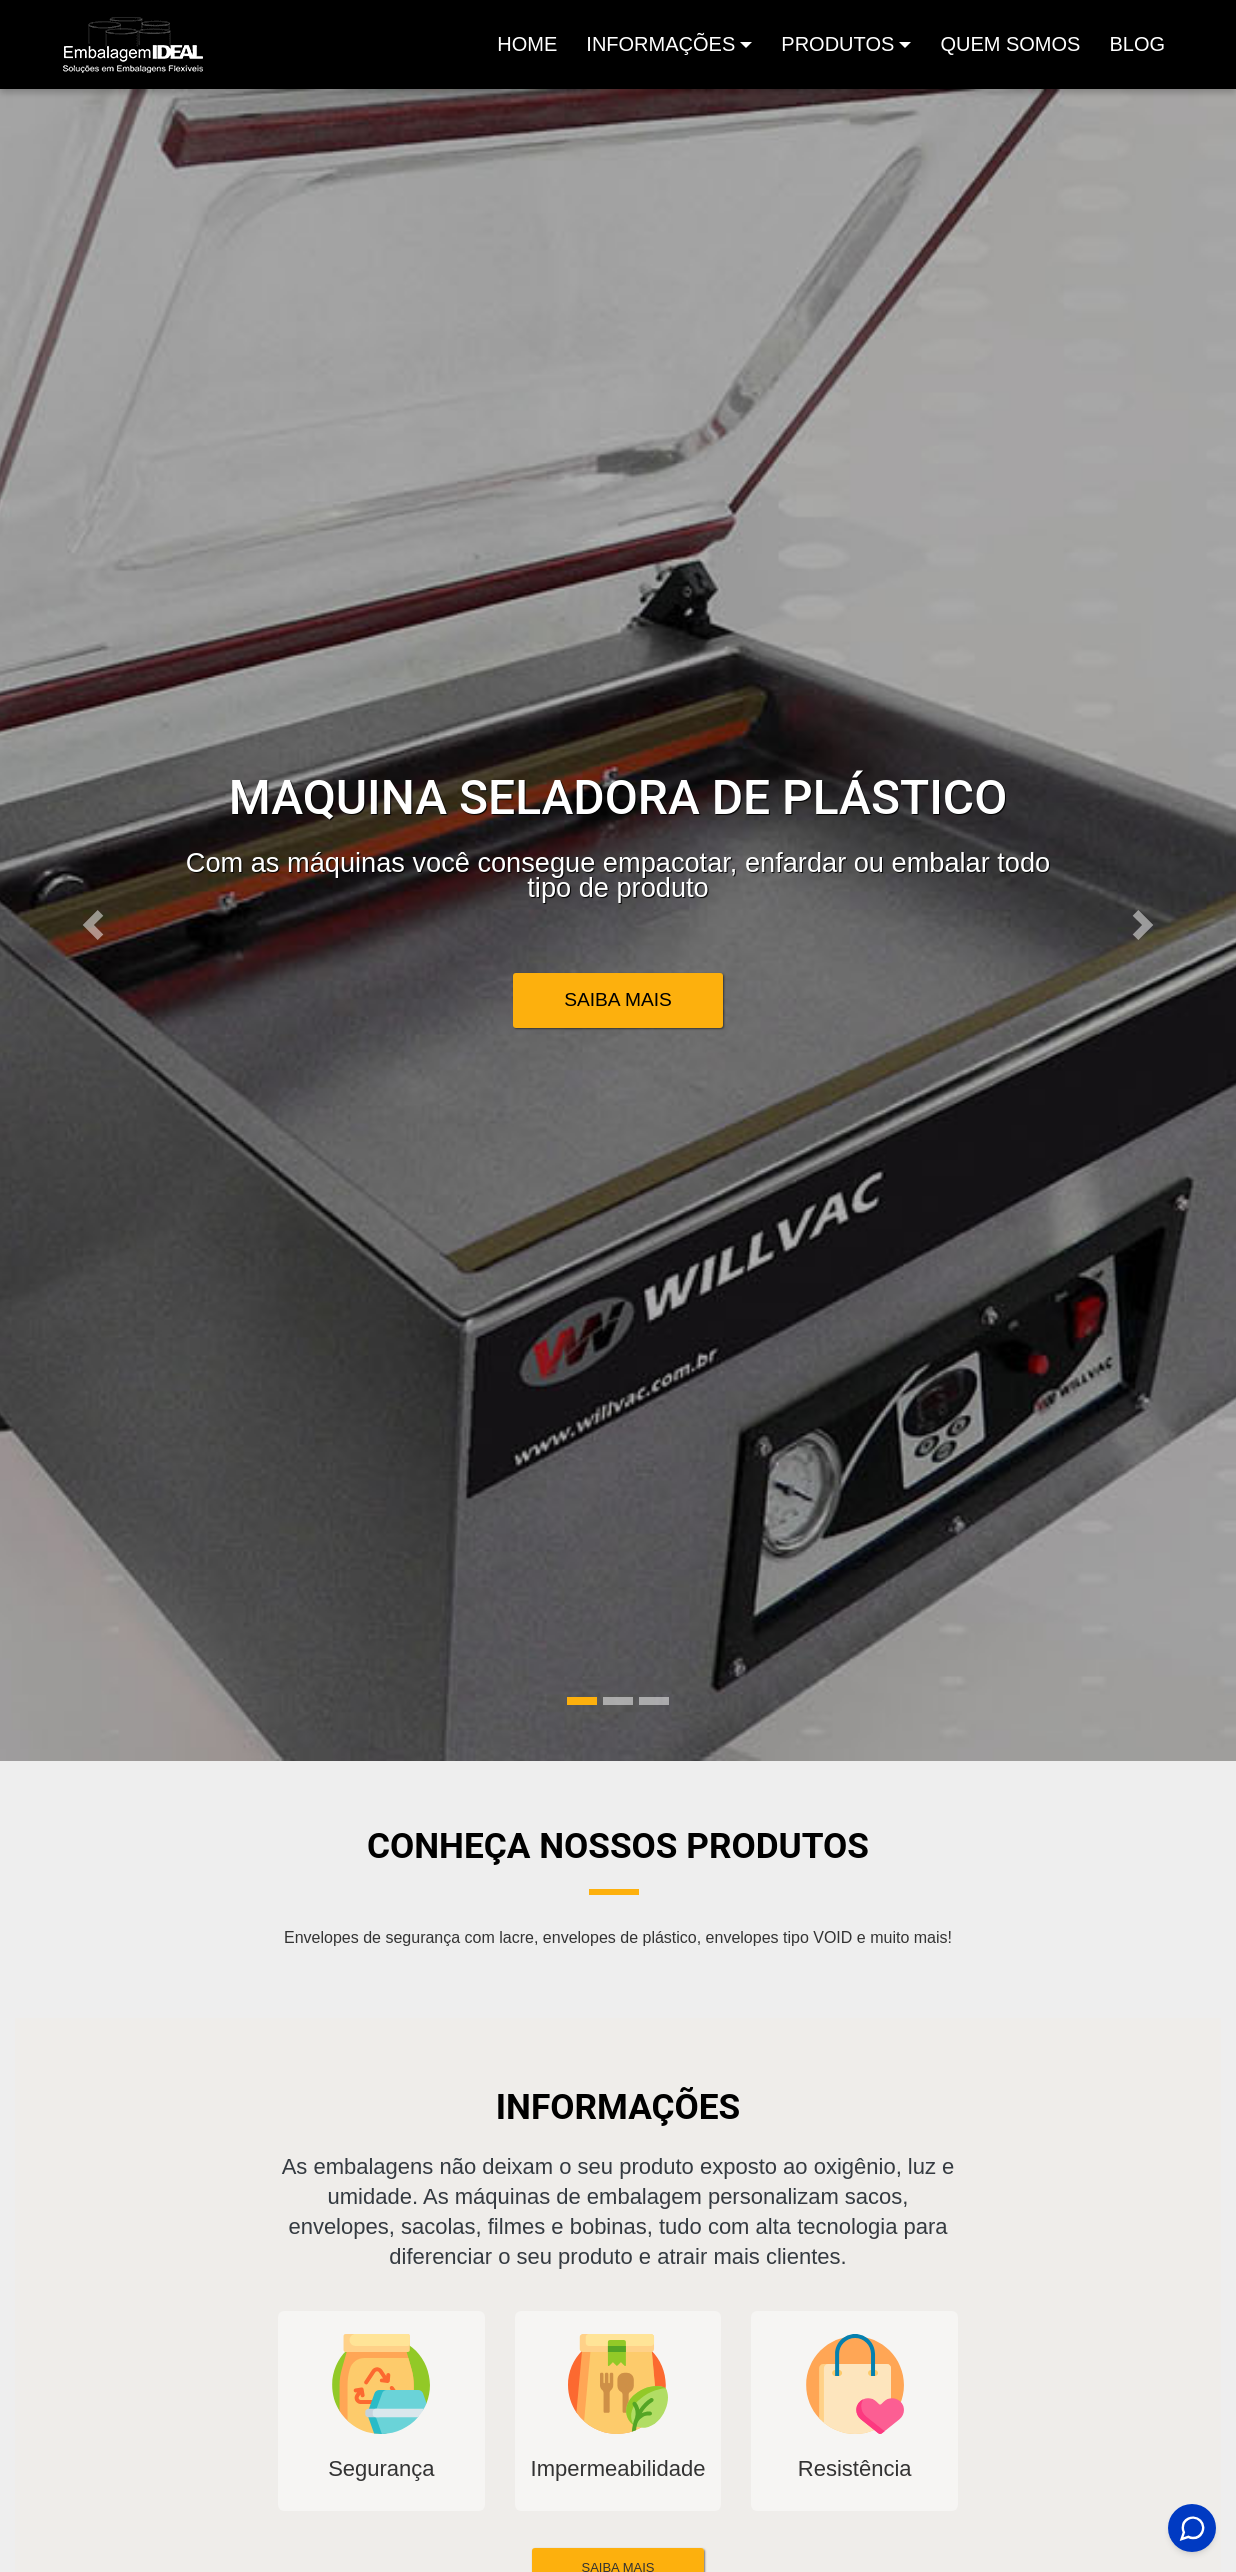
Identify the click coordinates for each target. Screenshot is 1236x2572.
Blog (1137, 44)
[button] (92, 925)
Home (530, 50)
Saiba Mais (618, 999)
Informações (660, 44)
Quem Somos (1010, 44)
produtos (837, 44)
